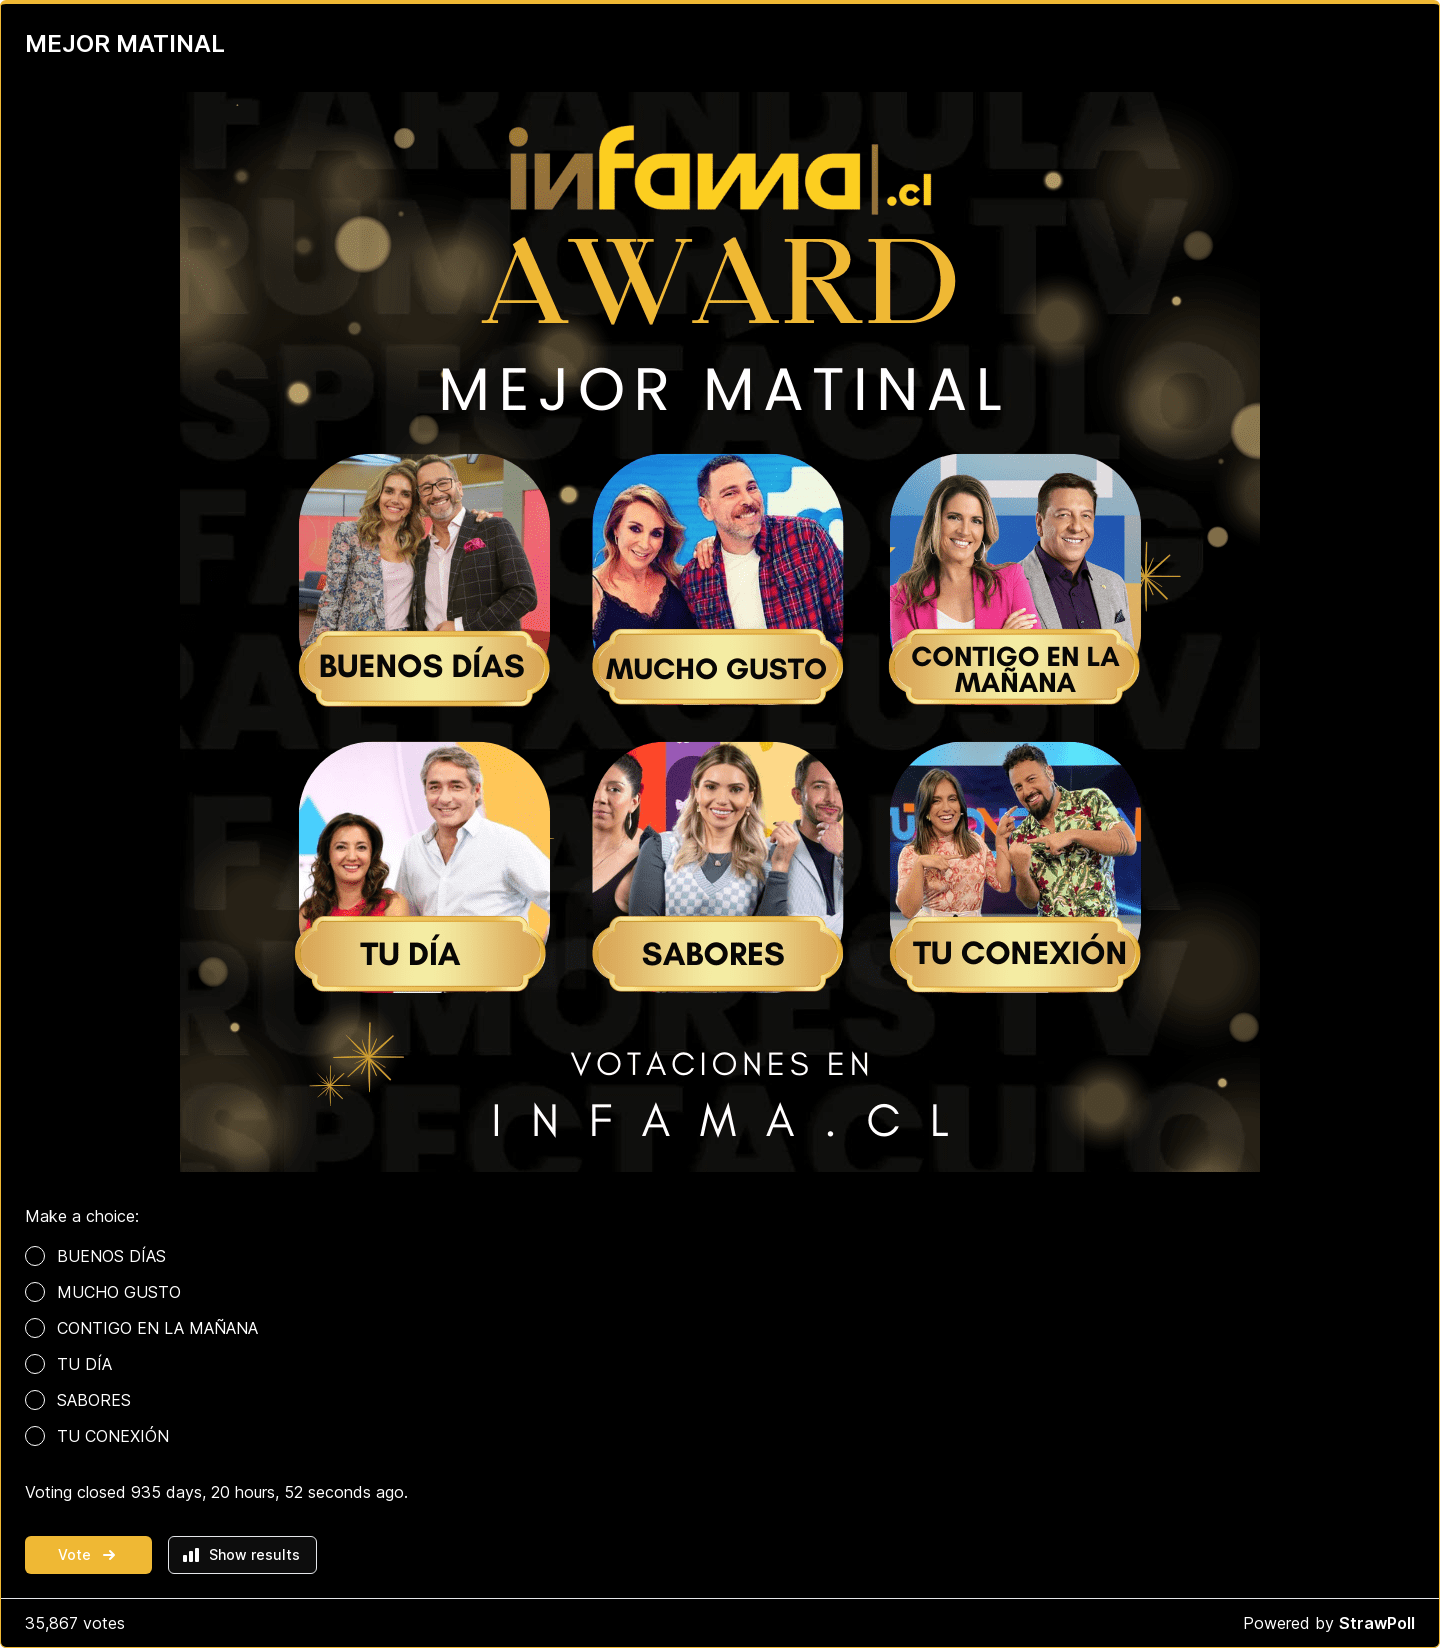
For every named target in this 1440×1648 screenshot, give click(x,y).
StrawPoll (1377, 1623)
